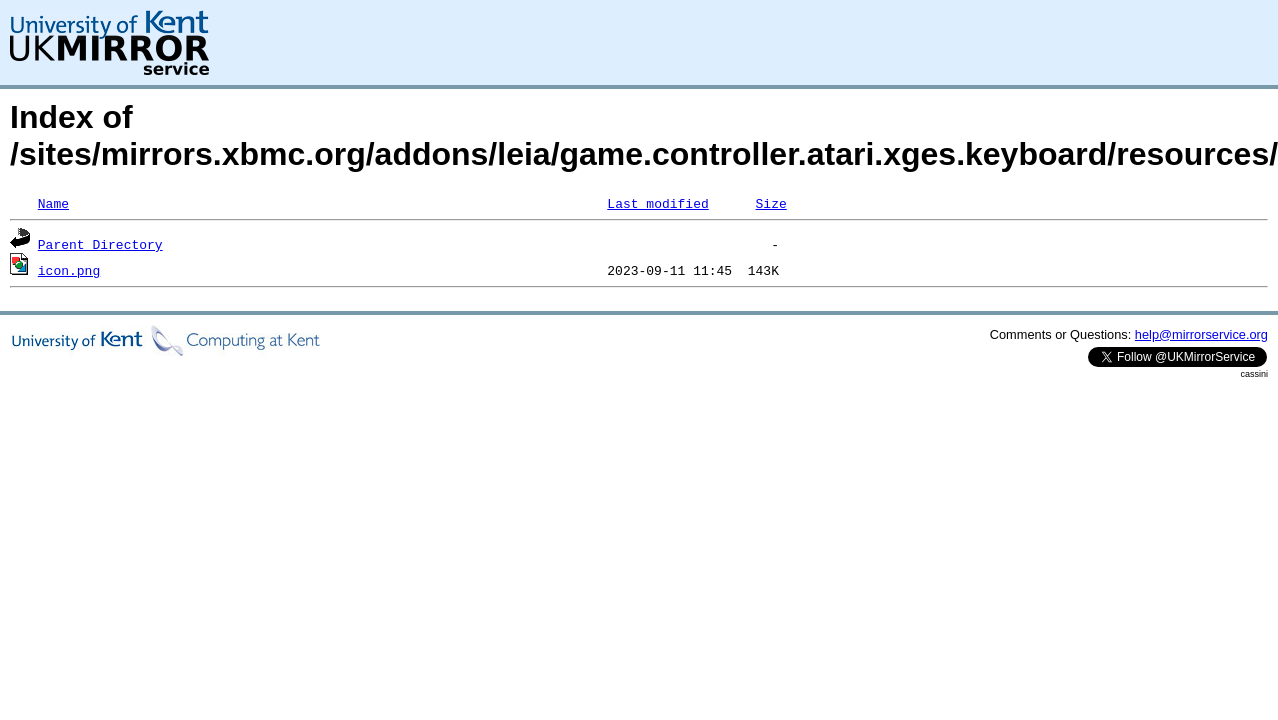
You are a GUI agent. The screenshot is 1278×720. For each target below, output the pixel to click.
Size (770, 203)
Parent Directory (100, 244)
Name (53, 203)
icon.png (69, 270)
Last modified (657, 203)
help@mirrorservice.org (1201, 334)
